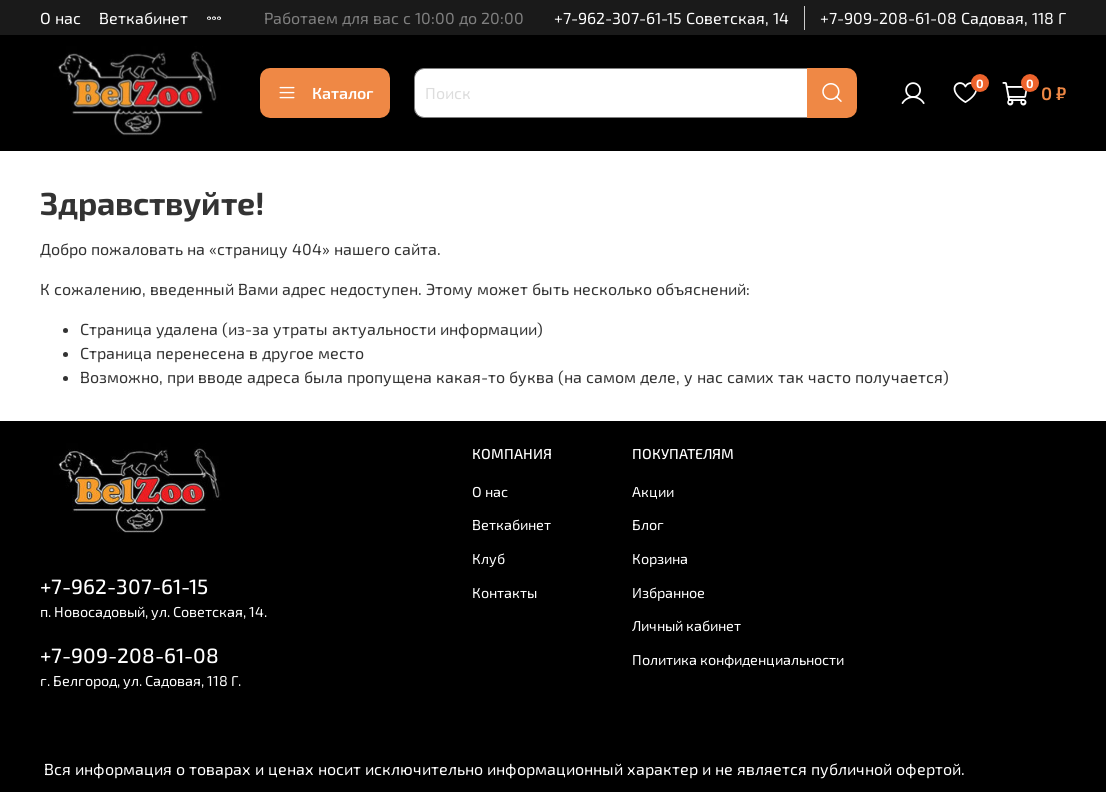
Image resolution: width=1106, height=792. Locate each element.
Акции (653, 491)
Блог (648, 524)
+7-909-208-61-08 (129, 654)
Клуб (488, 558)
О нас (60, 17)
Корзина (660, 558)
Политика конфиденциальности (738, 659)
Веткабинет (143, 17)
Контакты (504, 592)
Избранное (668, 592)
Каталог (325, 93)
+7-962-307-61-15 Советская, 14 (671, 17)
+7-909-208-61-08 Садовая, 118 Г (943, 17)
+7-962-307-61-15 (124, 585)
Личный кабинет (686, 625)
